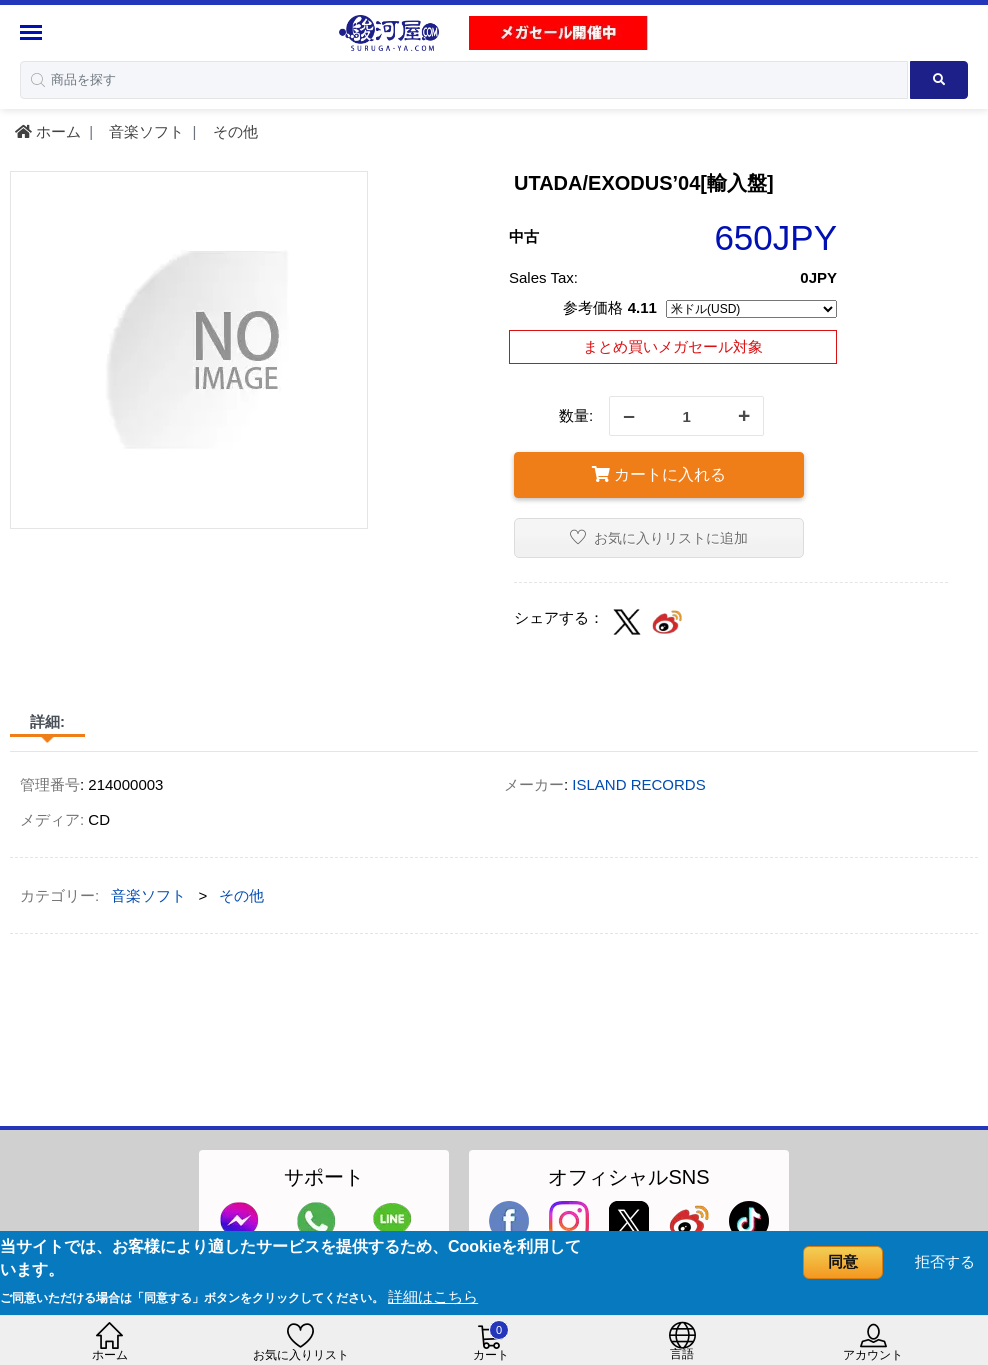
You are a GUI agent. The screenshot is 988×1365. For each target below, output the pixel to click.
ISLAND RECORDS (638, 784)
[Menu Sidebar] (33, 32)
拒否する (945, 1261)
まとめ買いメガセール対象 (673, 346)
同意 (843, 1261)
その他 (233, 131)
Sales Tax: (543, 277)
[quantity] (686, 416)
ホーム (48, 131)
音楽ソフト (144, 131)
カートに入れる (659, 474)
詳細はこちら (433, 1296)
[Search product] (939, 80)
